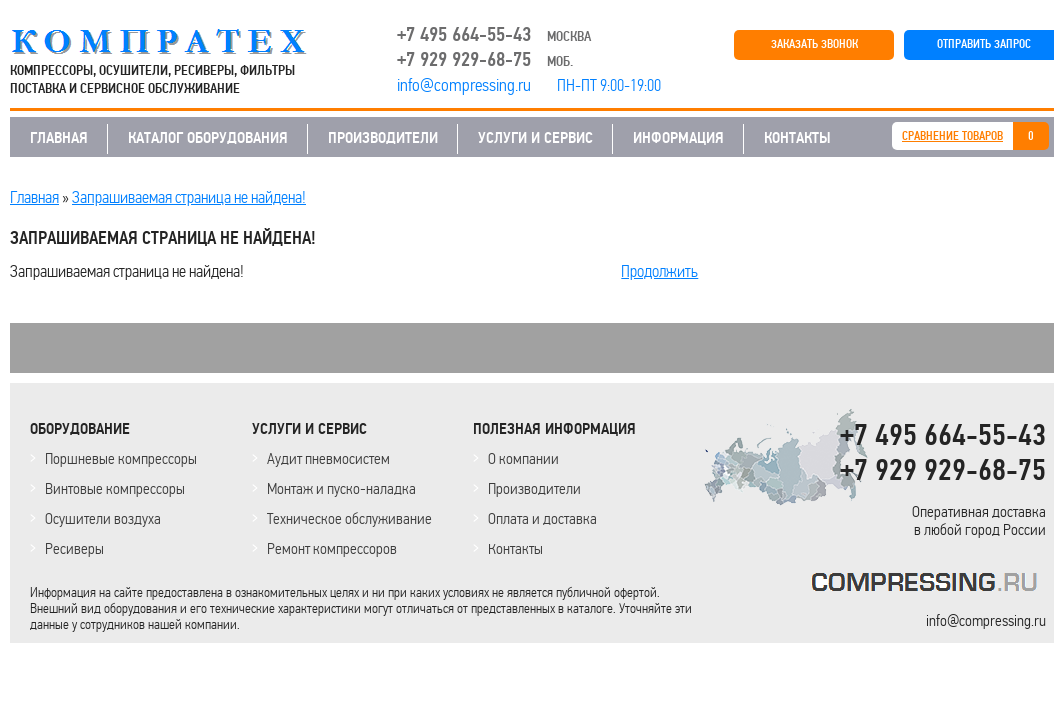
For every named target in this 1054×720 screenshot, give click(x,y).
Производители (534, 488)
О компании (523, 458)
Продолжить (659, 271)
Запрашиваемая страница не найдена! (189, 197)
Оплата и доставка (542, 518)
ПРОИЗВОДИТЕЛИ (383, 138)
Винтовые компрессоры (115, 488)
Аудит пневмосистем (328, 458)
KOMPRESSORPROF (928, 585)
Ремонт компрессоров (332, 548)
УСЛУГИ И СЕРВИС (535, 138)
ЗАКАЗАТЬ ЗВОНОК (814, 44)
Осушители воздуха (103, 518)
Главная (34, 197)
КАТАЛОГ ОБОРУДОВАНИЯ (208, 138)
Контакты (515, 548)
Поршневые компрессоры (121, 458)
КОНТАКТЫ (797, 138)
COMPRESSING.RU (177, 42)
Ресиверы (74, 548)
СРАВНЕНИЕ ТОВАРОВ (952, 136)
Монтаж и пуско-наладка (341, 488)
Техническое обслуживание (349, 518)
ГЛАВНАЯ (59, 138)
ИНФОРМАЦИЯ (678, 138)
